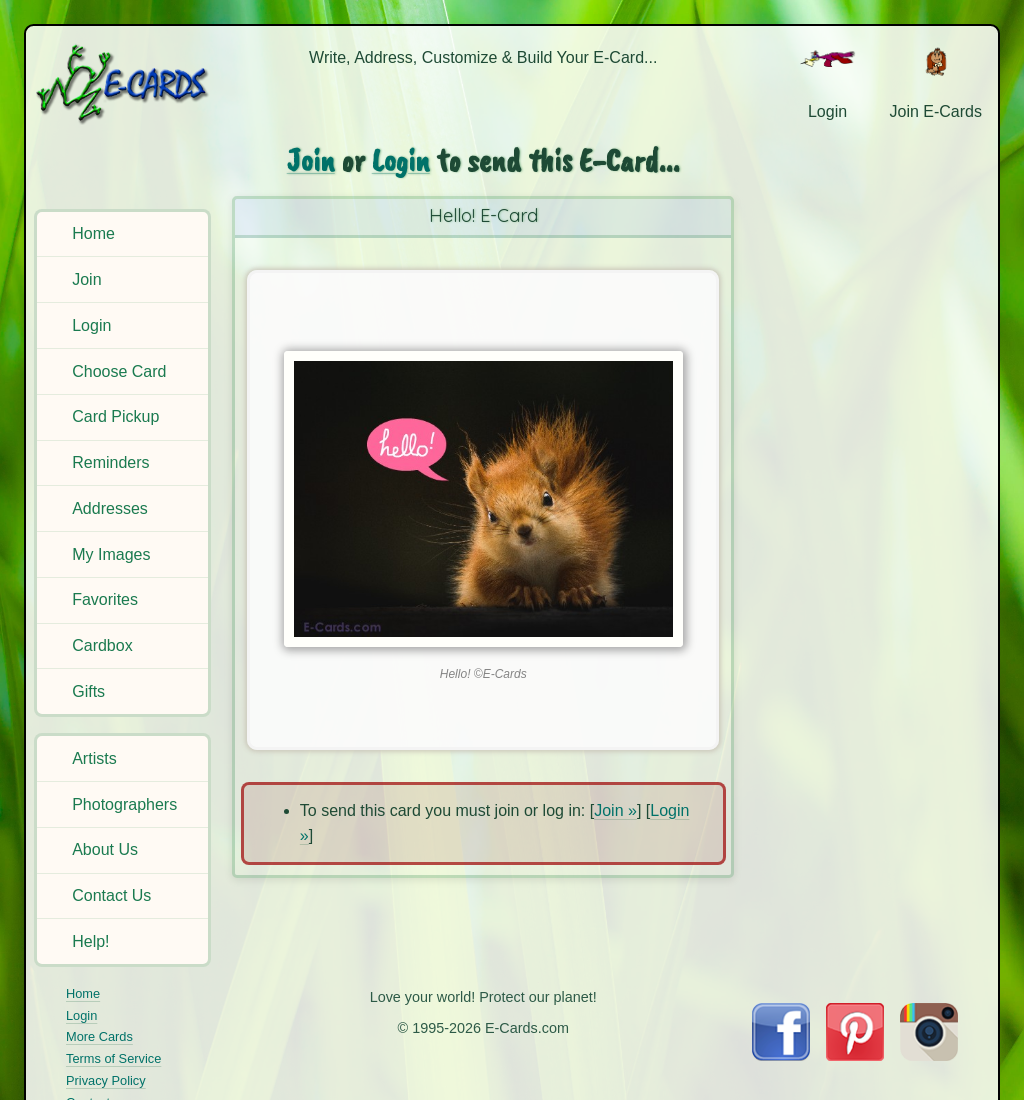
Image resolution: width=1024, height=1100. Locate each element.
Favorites (105, 599)
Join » (615, 810)
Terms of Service (113, 1058)
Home (93, 233)
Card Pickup (115, 416)
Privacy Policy (106, 1080)
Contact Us (111, 895)
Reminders (110, 462)
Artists (94, 758)
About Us (105, 849)
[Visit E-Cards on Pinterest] (855, 1055)
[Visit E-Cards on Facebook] (780, 1055)
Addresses (110, 508)
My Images (111, 554)
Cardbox (102, 645)
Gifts (88, 691)
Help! (90, 941)
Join (86, 279)
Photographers (124, 804)
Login (91, 325)
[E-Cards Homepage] (124, 83)
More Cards (99, 1036)
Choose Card (119, 371)
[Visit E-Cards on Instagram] (929, 1055)
